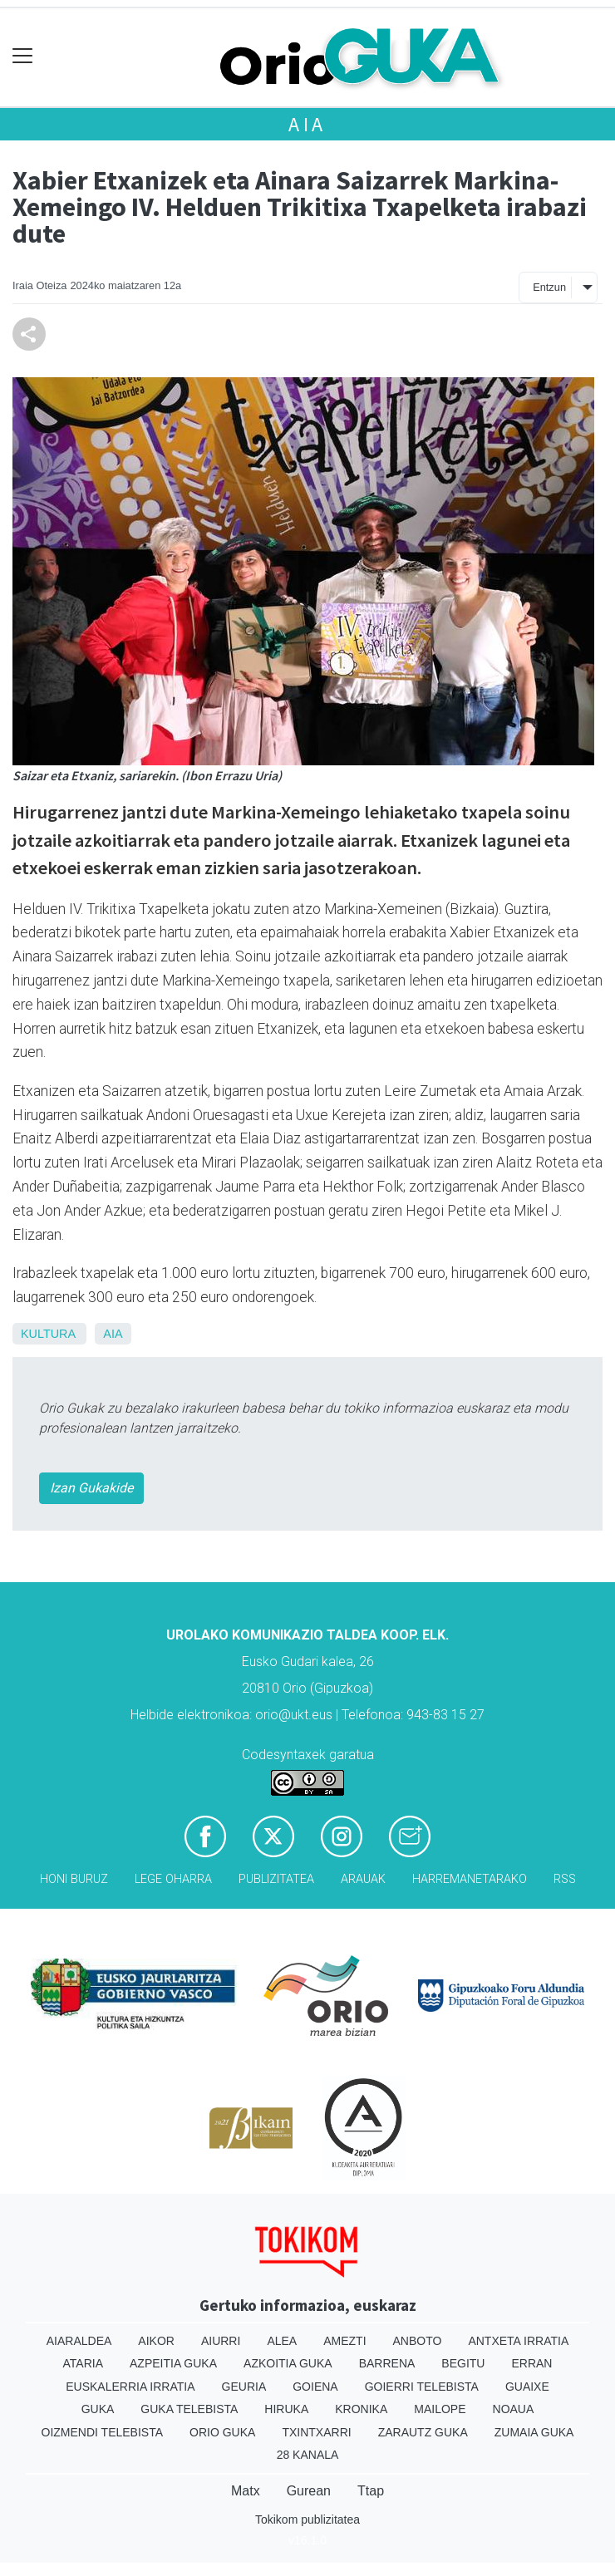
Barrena (387, 2363)
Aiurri (220, 2340)
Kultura (48, 1333)
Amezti (344, 2340)
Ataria (83, 2363)
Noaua (513, 2409)
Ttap (370, 2491)
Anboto (417, 2340)
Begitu (463, 2363)
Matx (245, 2491)
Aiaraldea (79, 2340)
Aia (307, 124)
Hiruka (286, 2409)
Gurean (309, 2491)
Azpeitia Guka (173, 2363)
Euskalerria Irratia (130, 2386)
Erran (531, 2363)
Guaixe (527, 2386)
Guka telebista (189, 2409)
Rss (565, 1879)
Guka (98, 2409)
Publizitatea (276, 1879)
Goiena (315, 2386)
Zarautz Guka (423, 2432)
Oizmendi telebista (103, 2432)
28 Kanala (308, 2454)
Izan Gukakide (91, 1488)
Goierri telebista (422, 2386)
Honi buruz (74, 1879)
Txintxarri (316, 2432)
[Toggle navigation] (23, 56)
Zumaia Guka (534, 2432)
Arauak (363, 1879)
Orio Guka (222, 2432)
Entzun (549, 287)
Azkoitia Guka (288, 2363)
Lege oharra (173, 1879)
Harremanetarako (469, 1879)
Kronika (361, 2409)
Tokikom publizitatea (307, 2519)
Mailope (439, 2409)
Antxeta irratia (518, 2340)
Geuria (244, 2386)
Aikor (156, 2340)
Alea (282, 2340)
